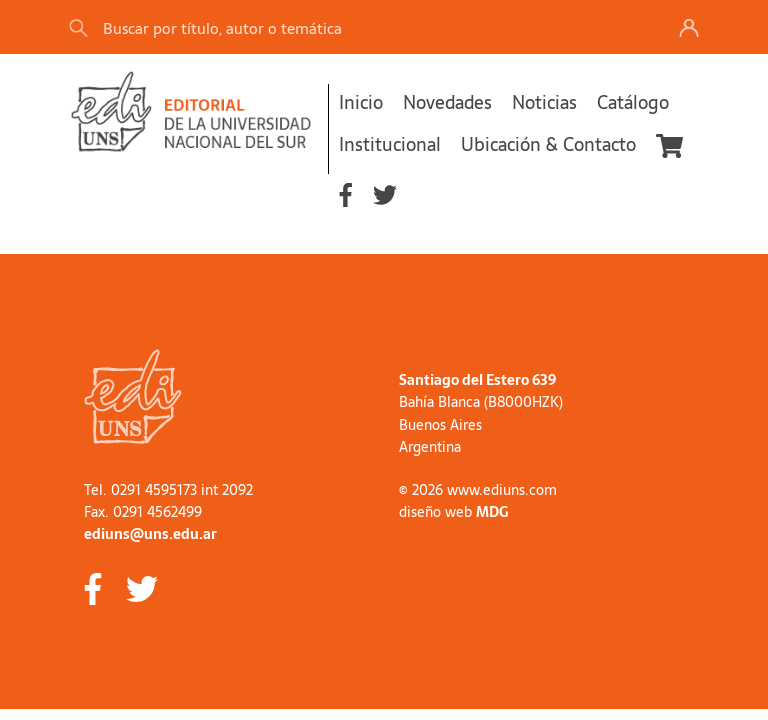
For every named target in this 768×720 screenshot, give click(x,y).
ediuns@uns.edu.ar (150, 534)
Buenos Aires (440, 425)
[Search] (348, 27)
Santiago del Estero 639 (477, 380)
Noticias (544, 102)
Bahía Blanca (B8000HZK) (481, 402)
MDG (492, 512)
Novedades (447, 102)
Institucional (390, 144)
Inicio (361, 102)
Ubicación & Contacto (548, 144)
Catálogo (633, 102)
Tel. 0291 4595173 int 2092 (168, 490)
